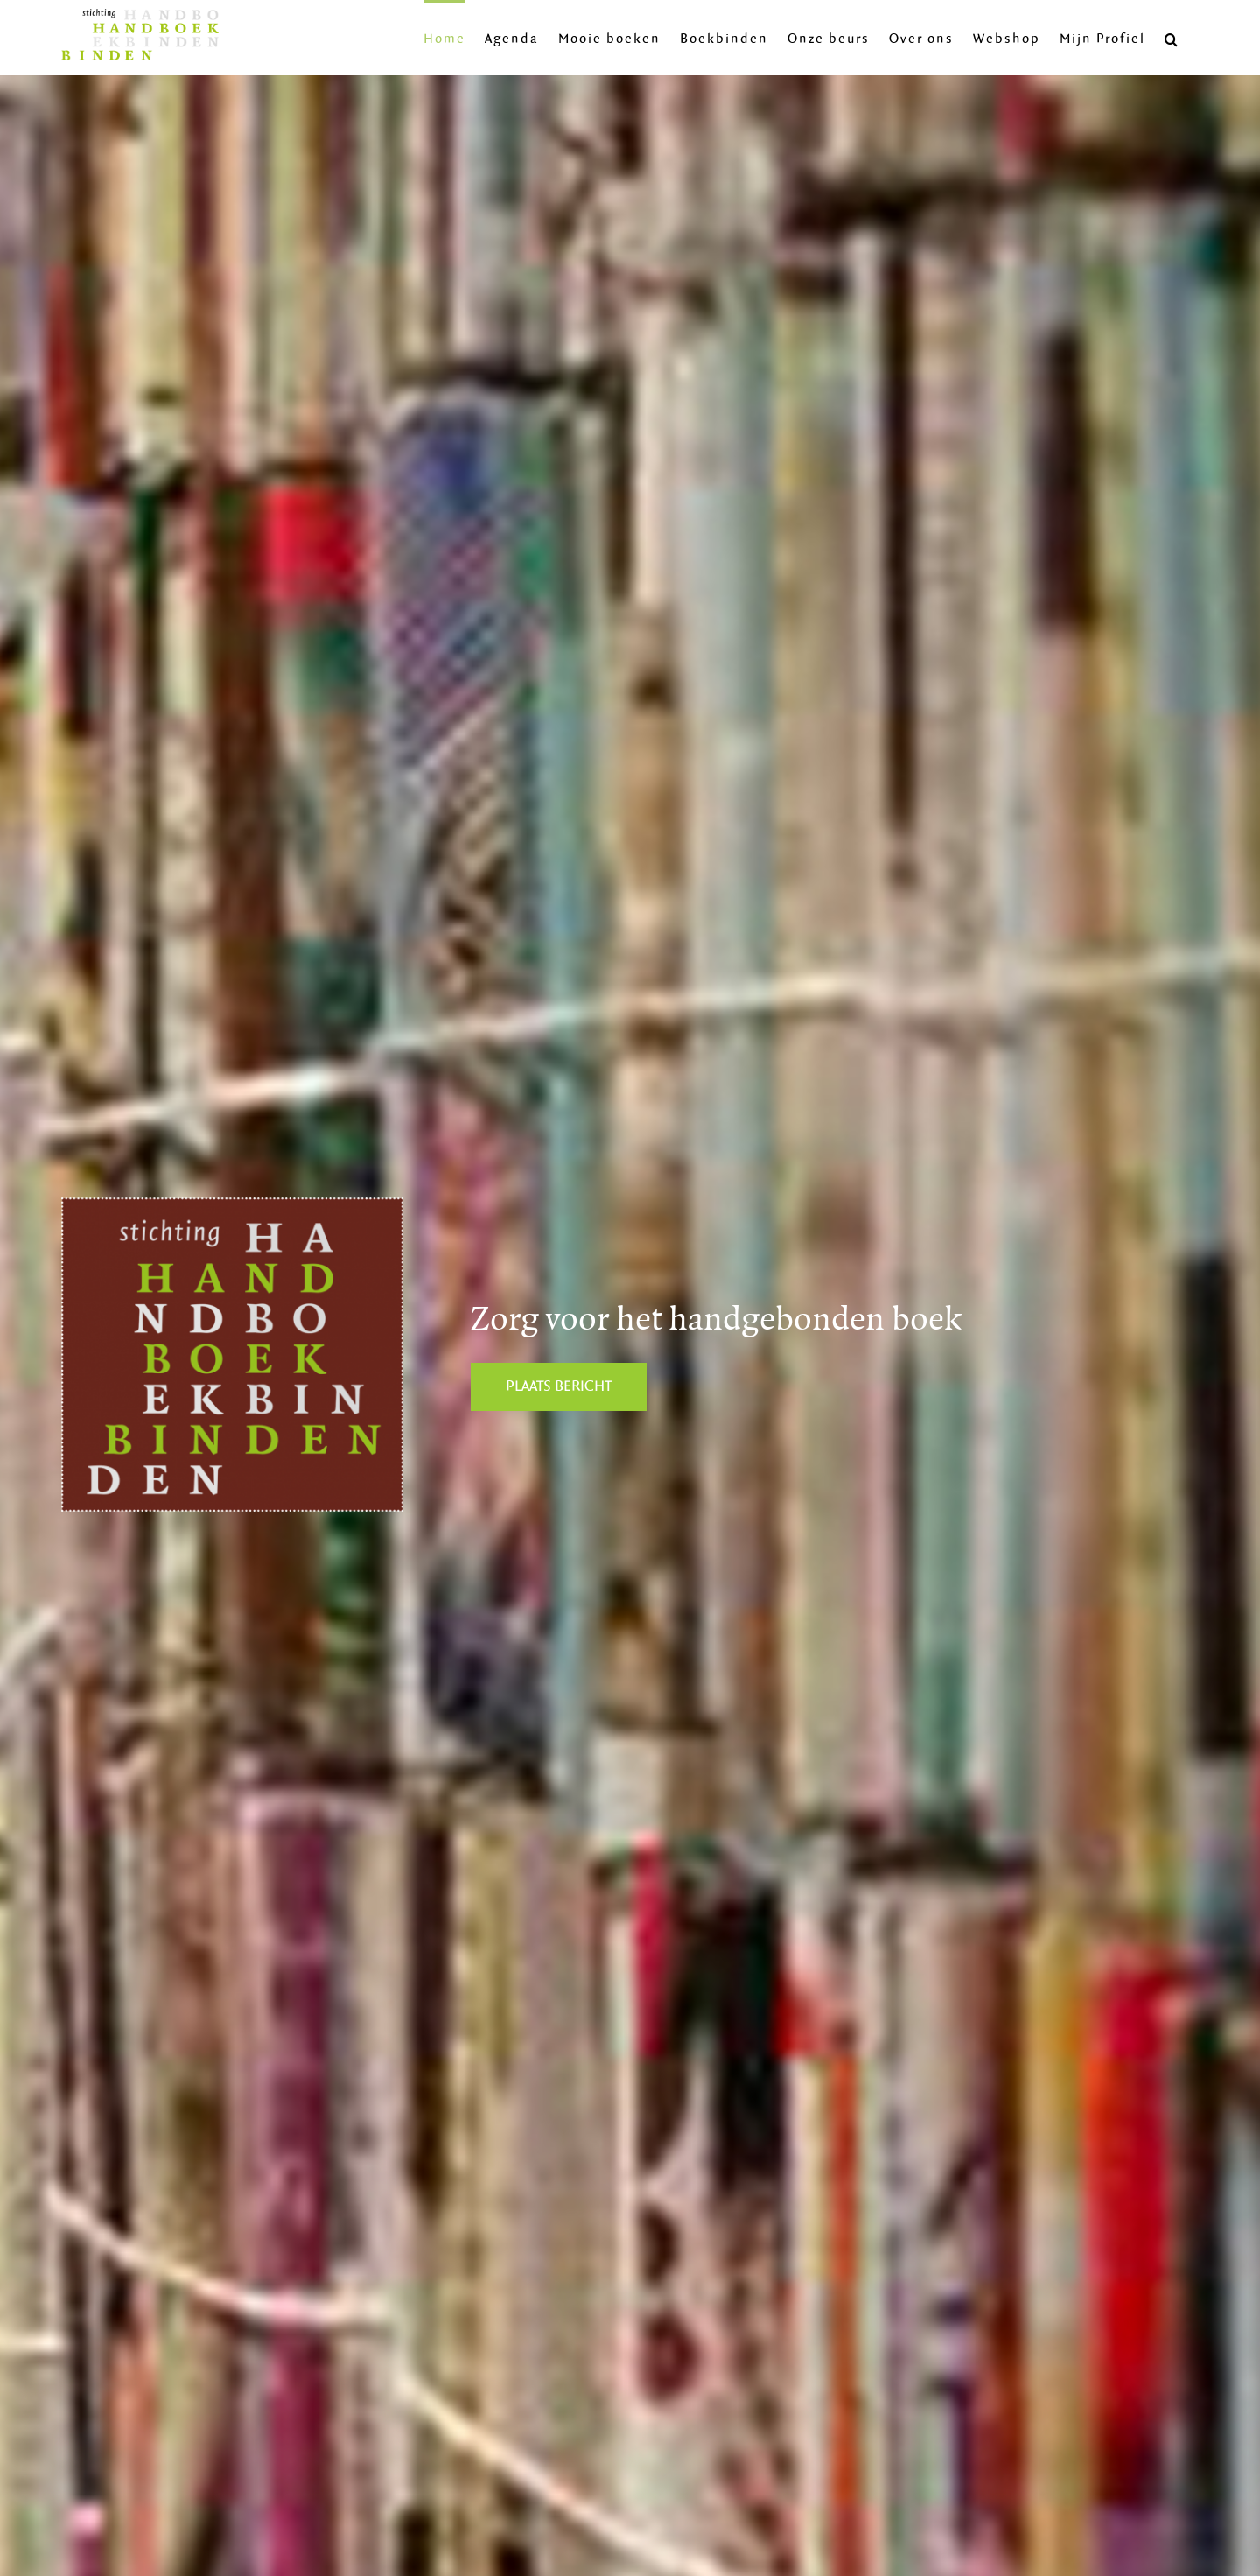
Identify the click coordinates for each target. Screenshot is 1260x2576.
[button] (1172, 37)
